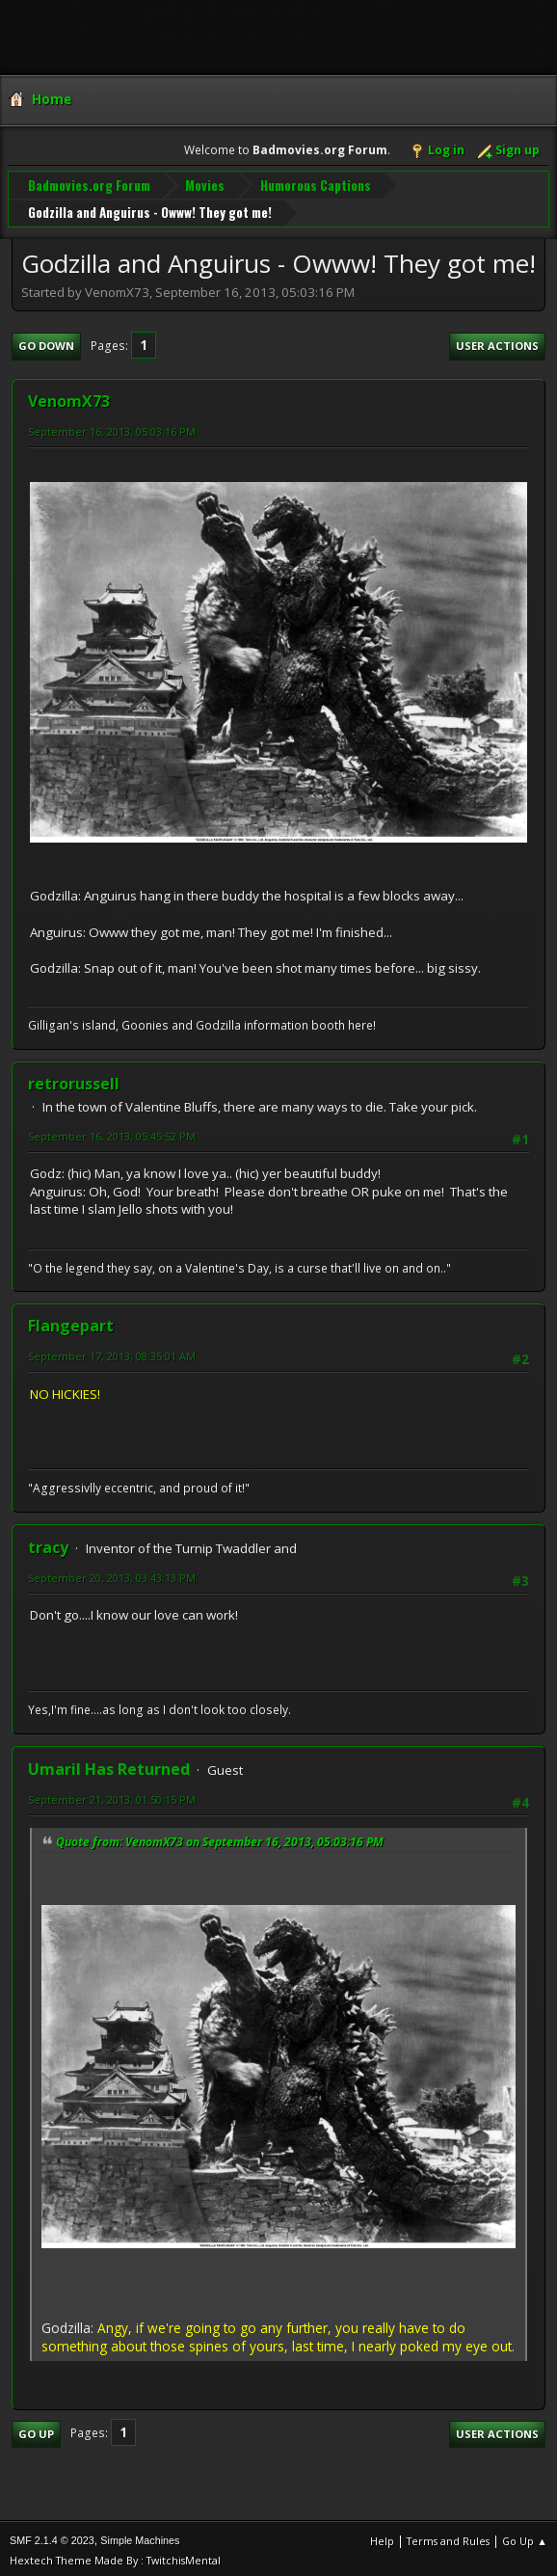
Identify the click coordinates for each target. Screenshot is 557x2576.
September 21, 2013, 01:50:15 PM (112, 1795)
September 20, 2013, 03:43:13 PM (112, 1574)
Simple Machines (139, 2536)
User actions (497, 342)
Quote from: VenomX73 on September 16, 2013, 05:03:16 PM (220, 1838)
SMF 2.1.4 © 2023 (52, 2536)
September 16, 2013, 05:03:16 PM (112, 426)
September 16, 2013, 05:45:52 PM (112, 1131)
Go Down (46, 342)
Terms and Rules (448, 2537)
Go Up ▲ (524, 2537)
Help (382, 2537)
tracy (48, 1543)
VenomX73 (69, 396)
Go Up (36, 2429)
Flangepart (71, 1321)
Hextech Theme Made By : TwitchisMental (115, 2556)
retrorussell (73, 1078)
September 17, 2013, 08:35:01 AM (112, 1352)
